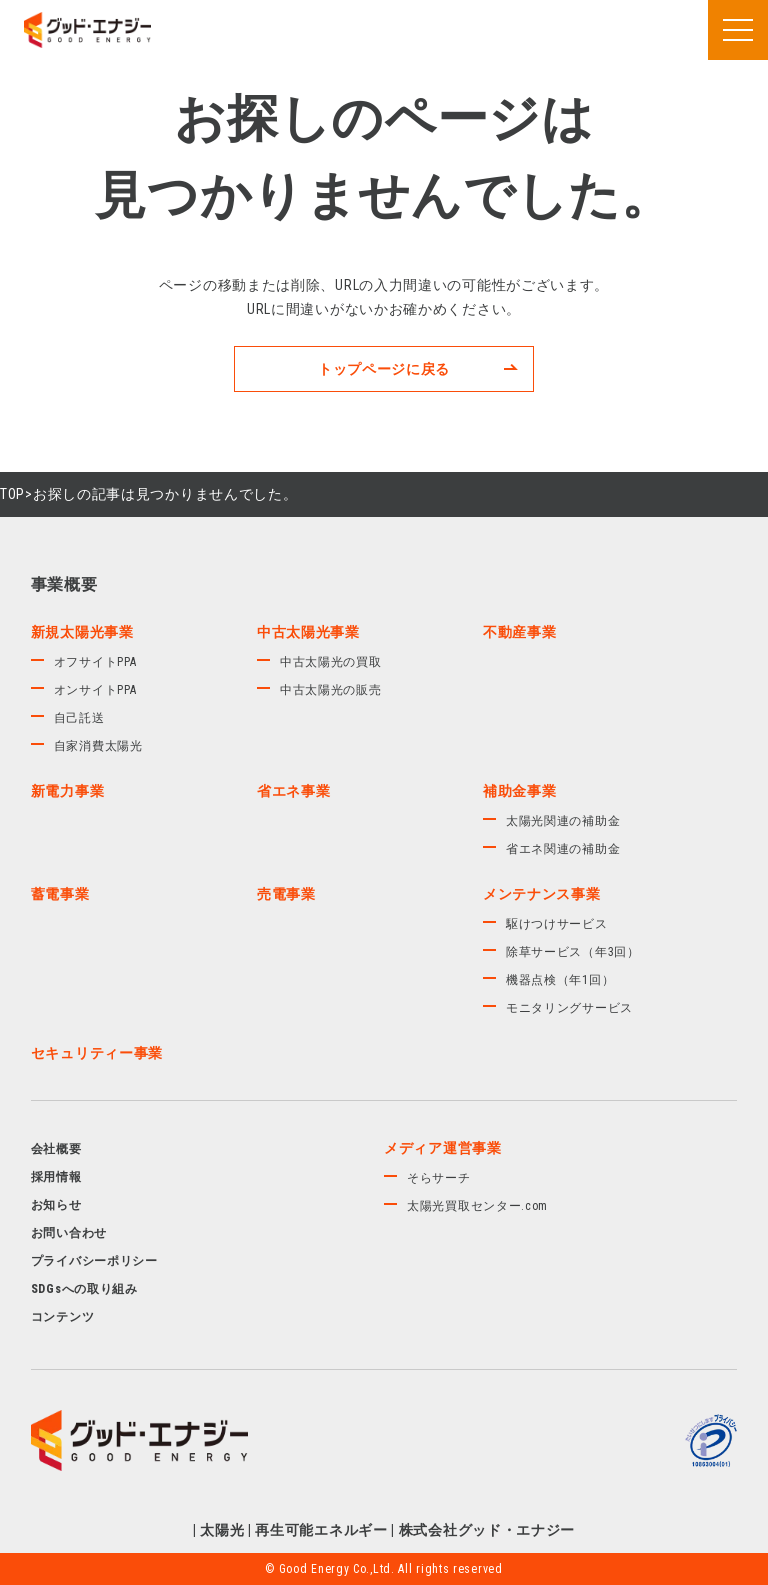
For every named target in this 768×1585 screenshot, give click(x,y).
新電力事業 (68, 791)
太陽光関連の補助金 (563, 821)
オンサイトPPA (95, 690)
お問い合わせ (69, 1233)
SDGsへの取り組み (84, 1289)
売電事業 (286, 894)
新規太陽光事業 (82, 632)
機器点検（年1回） (560, 980)
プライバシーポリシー (94, 1261)
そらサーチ (439, 1178)
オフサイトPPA (95, 662)
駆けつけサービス (557, 924)
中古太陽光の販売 (331, 690)
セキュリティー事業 (97, 1053)
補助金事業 (520, 791)
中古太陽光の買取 (331, 662)
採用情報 (56, 1177)
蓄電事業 (60, 894)
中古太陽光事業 (308, 632)
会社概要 (56, 1149)
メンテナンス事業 (542, 894)
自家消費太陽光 (98, 746)
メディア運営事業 (443, 1148)
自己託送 (79, 718)
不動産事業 (520, 632)
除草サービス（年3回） (573, 952)
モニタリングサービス (569, 1008)
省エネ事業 (294, 791)
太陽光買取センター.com (477, 1206)
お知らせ (56, 1205)
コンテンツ (63, 1317)
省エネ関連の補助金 (563, 849)
